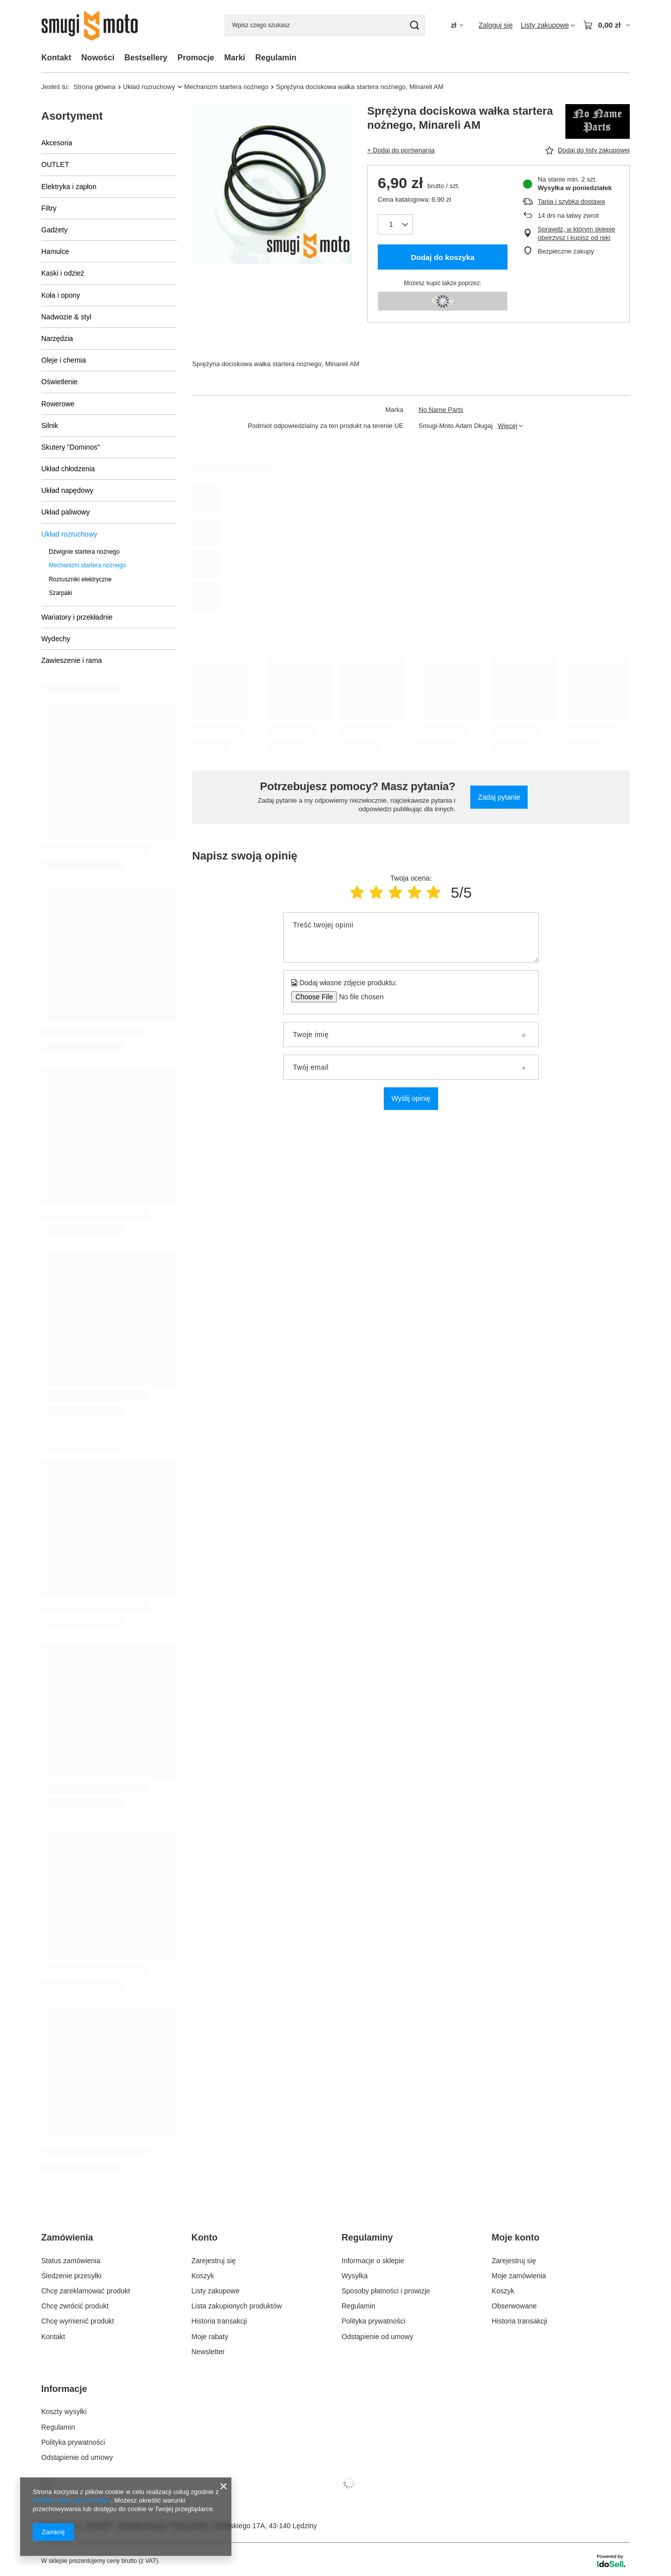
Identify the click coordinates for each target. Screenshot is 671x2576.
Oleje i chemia (63, 360)
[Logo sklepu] (96, 25)
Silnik (49, 425)
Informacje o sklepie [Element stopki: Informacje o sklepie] (373, 2261)
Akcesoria (56, 143)
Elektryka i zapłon (69, 187)
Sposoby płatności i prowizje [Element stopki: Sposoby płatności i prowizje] (386, 2291)
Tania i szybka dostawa (571, 201)
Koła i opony (60, 295)
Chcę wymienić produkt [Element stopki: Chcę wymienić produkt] (77, 2321)
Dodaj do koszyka (443, 257)
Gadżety (54, 230)
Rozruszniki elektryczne (80, 579)
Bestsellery (145, 57)
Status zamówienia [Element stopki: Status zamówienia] (71, 2261)
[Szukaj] (414, 25)
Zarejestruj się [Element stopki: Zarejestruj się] (214, 2261)
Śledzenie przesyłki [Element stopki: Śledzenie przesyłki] (71, 2276)
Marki (234, 57)
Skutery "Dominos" (70, 447)
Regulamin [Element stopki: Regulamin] (358, 2306)
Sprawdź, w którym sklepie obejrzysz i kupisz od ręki (576, 233)
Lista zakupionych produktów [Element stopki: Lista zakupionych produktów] (237, 2306)
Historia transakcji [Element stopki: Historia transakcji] (219, 2321)
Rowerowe (57, 404)
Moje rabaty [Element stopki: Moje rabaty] (210, 2337)
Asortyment (72, 116)
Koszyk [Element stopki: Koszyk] (203, 2276)
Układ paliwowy (65, 512)
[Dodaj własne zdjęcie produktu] (358, 996)
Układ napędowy (67, 490)
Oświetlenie (59, 382)
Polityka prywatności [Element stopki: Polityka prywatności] (373, 2321)
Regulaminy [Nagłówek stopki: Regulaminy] (367, 2237)
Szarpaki (60, 592)
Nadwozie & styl (66, 317)
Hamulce (55, 251)
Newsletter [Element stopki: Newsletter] (208, 2352)
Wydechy (55, 639)
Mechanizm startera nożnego (226, 87)
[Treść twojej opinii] (410, 937)
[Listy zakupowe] (548, 25)
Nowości (98, 57)
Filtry (48, 208)
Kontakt (56, 57)
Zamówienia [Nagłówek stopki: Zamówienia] (67, 2237)
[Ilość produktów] (395, 224)
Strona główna (94, 87)
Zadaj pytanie (499, 797)
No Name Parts (440, 409)
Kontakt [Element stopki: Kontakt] (53, 2337)
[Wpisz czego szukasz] (325, 25)
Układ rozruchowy (149, 87)
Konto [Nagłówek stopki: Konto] (205, 2237)
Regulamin (275, 57)
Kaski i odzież (63, 273)
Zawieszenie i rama (71, 660)
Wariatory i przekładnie (77, 617)
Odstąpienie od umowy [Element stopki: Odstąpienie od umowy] (377, 2337)
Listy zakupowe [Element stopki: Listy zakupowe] (216, 2291)
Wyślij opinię (411, 1098)
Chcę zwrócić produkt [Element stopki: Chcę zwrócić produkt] (75, 2306)
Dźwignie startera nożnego (84, 551)
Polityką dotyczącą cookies (72, 2500)
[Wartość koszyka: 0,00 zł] (606, 25)
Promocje (196, 57)
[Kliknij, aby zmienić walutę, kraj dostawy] (457, 25)
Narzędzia (57, 338)
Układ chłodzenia (68, 469)
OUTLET (55, 164)
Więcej (507, 426)
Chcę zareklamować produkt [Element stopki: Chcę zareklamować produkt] (85, 2291)
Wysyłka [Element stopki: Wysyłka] (355, 2276)
